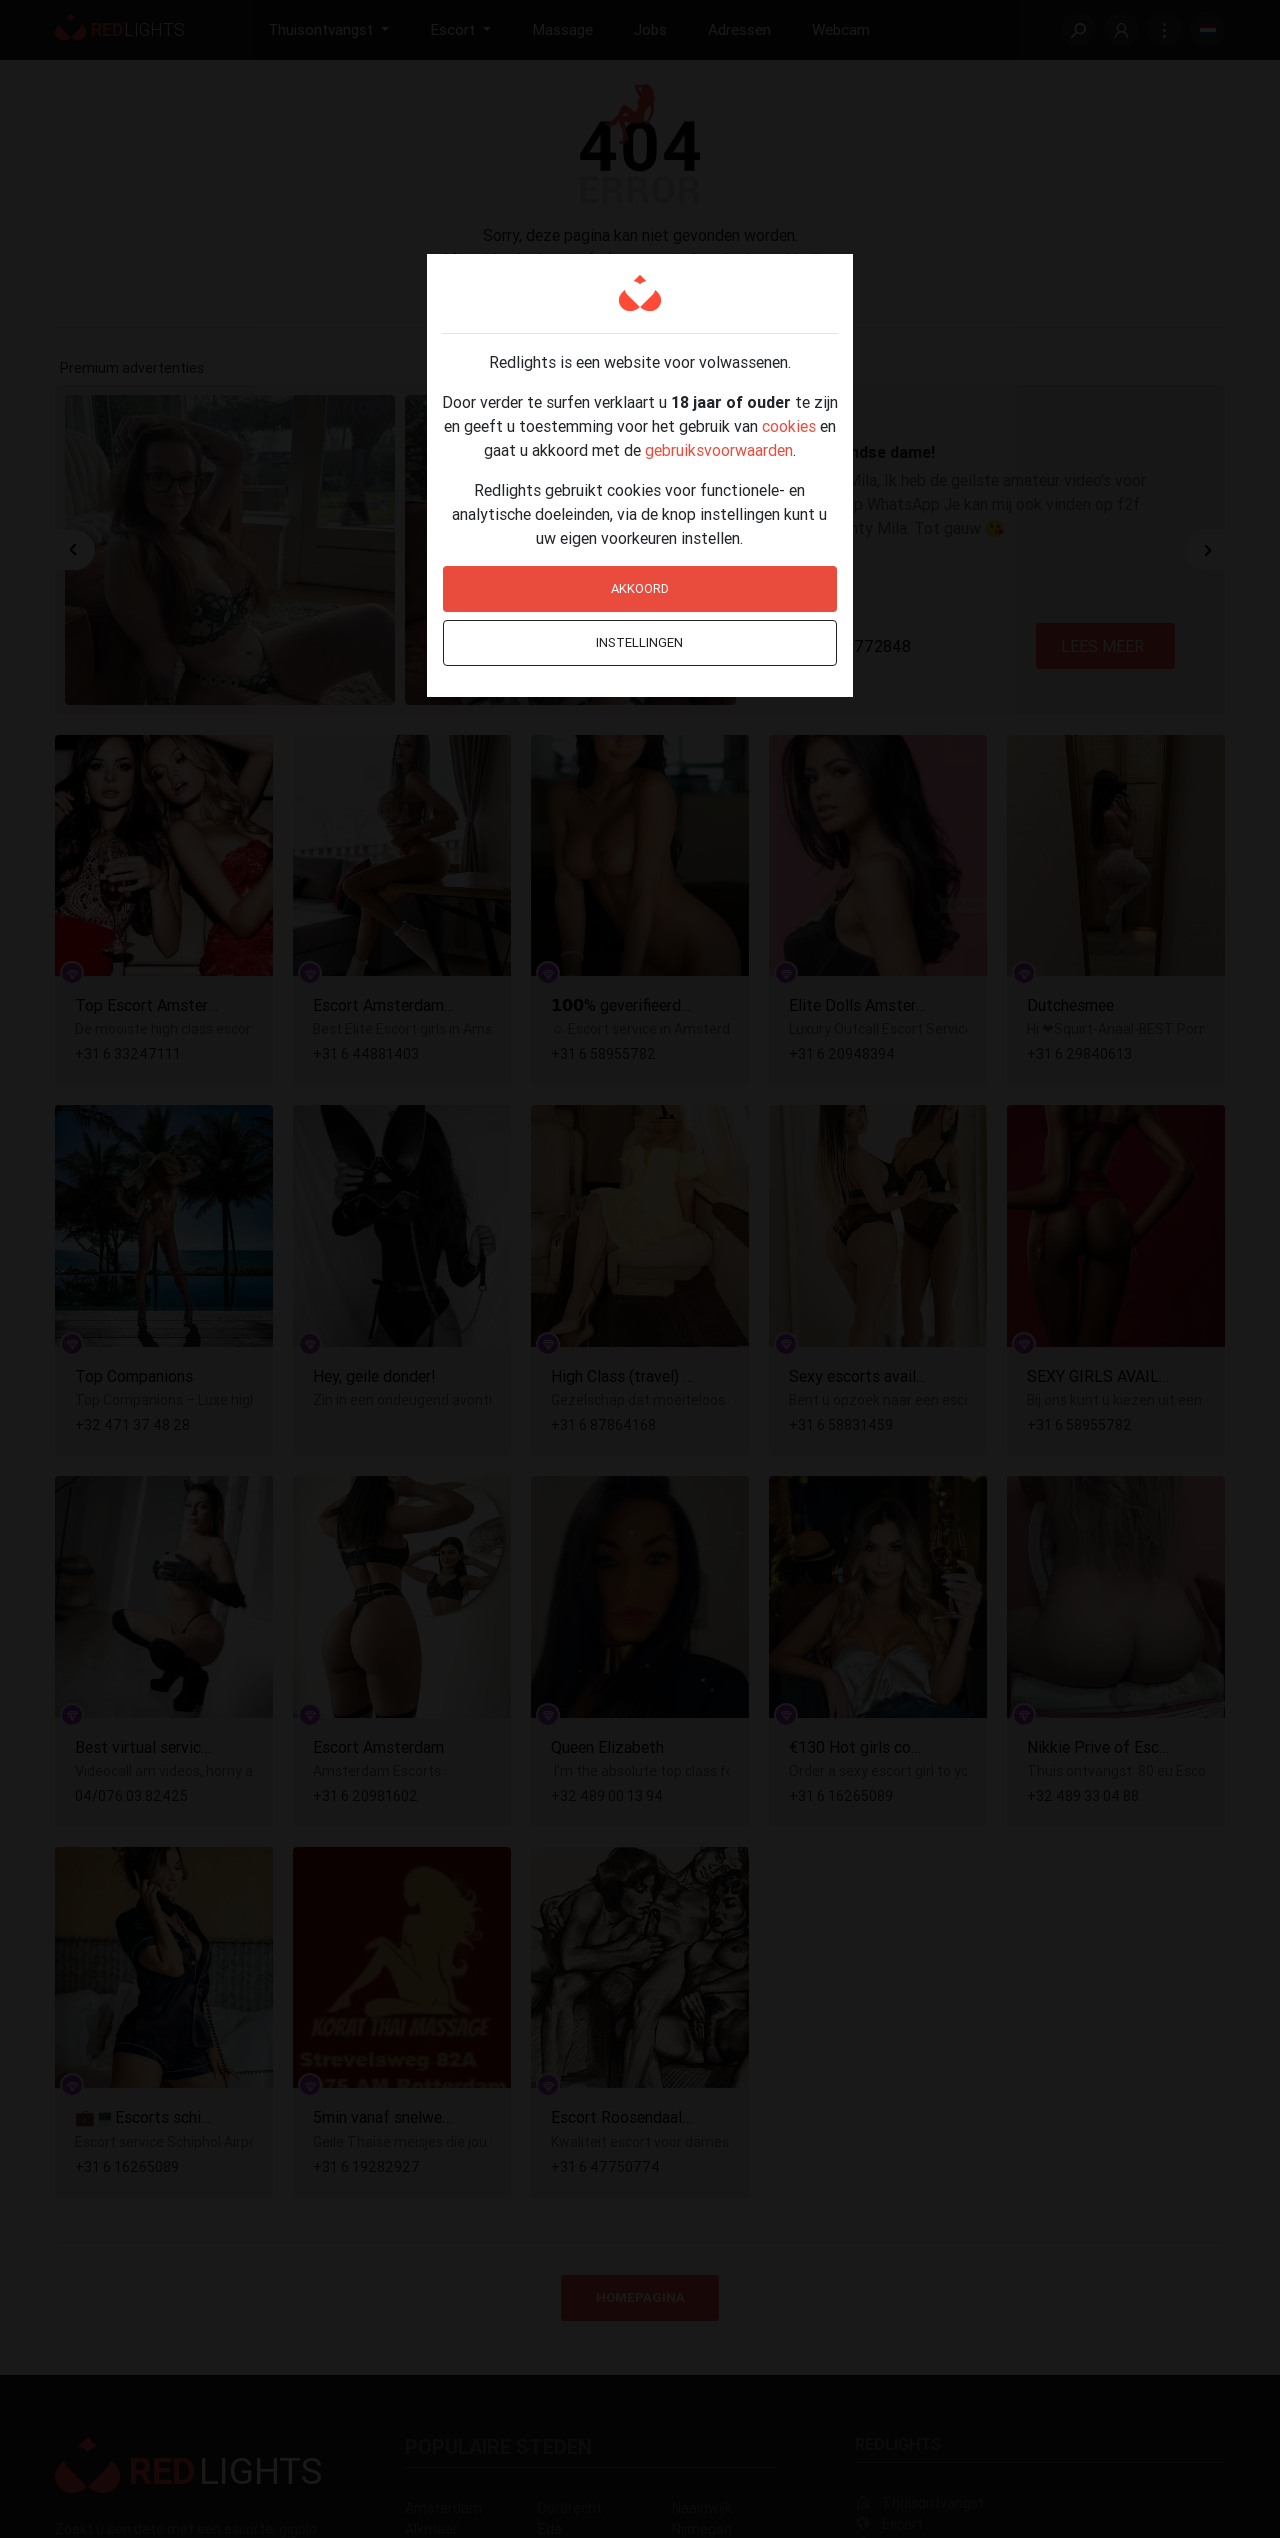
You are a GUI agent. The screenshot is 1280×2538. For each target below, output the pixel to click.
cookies (789, 426)
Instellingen (639, 642)
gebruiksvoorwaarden (719, 450)
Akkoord (640, 588)
